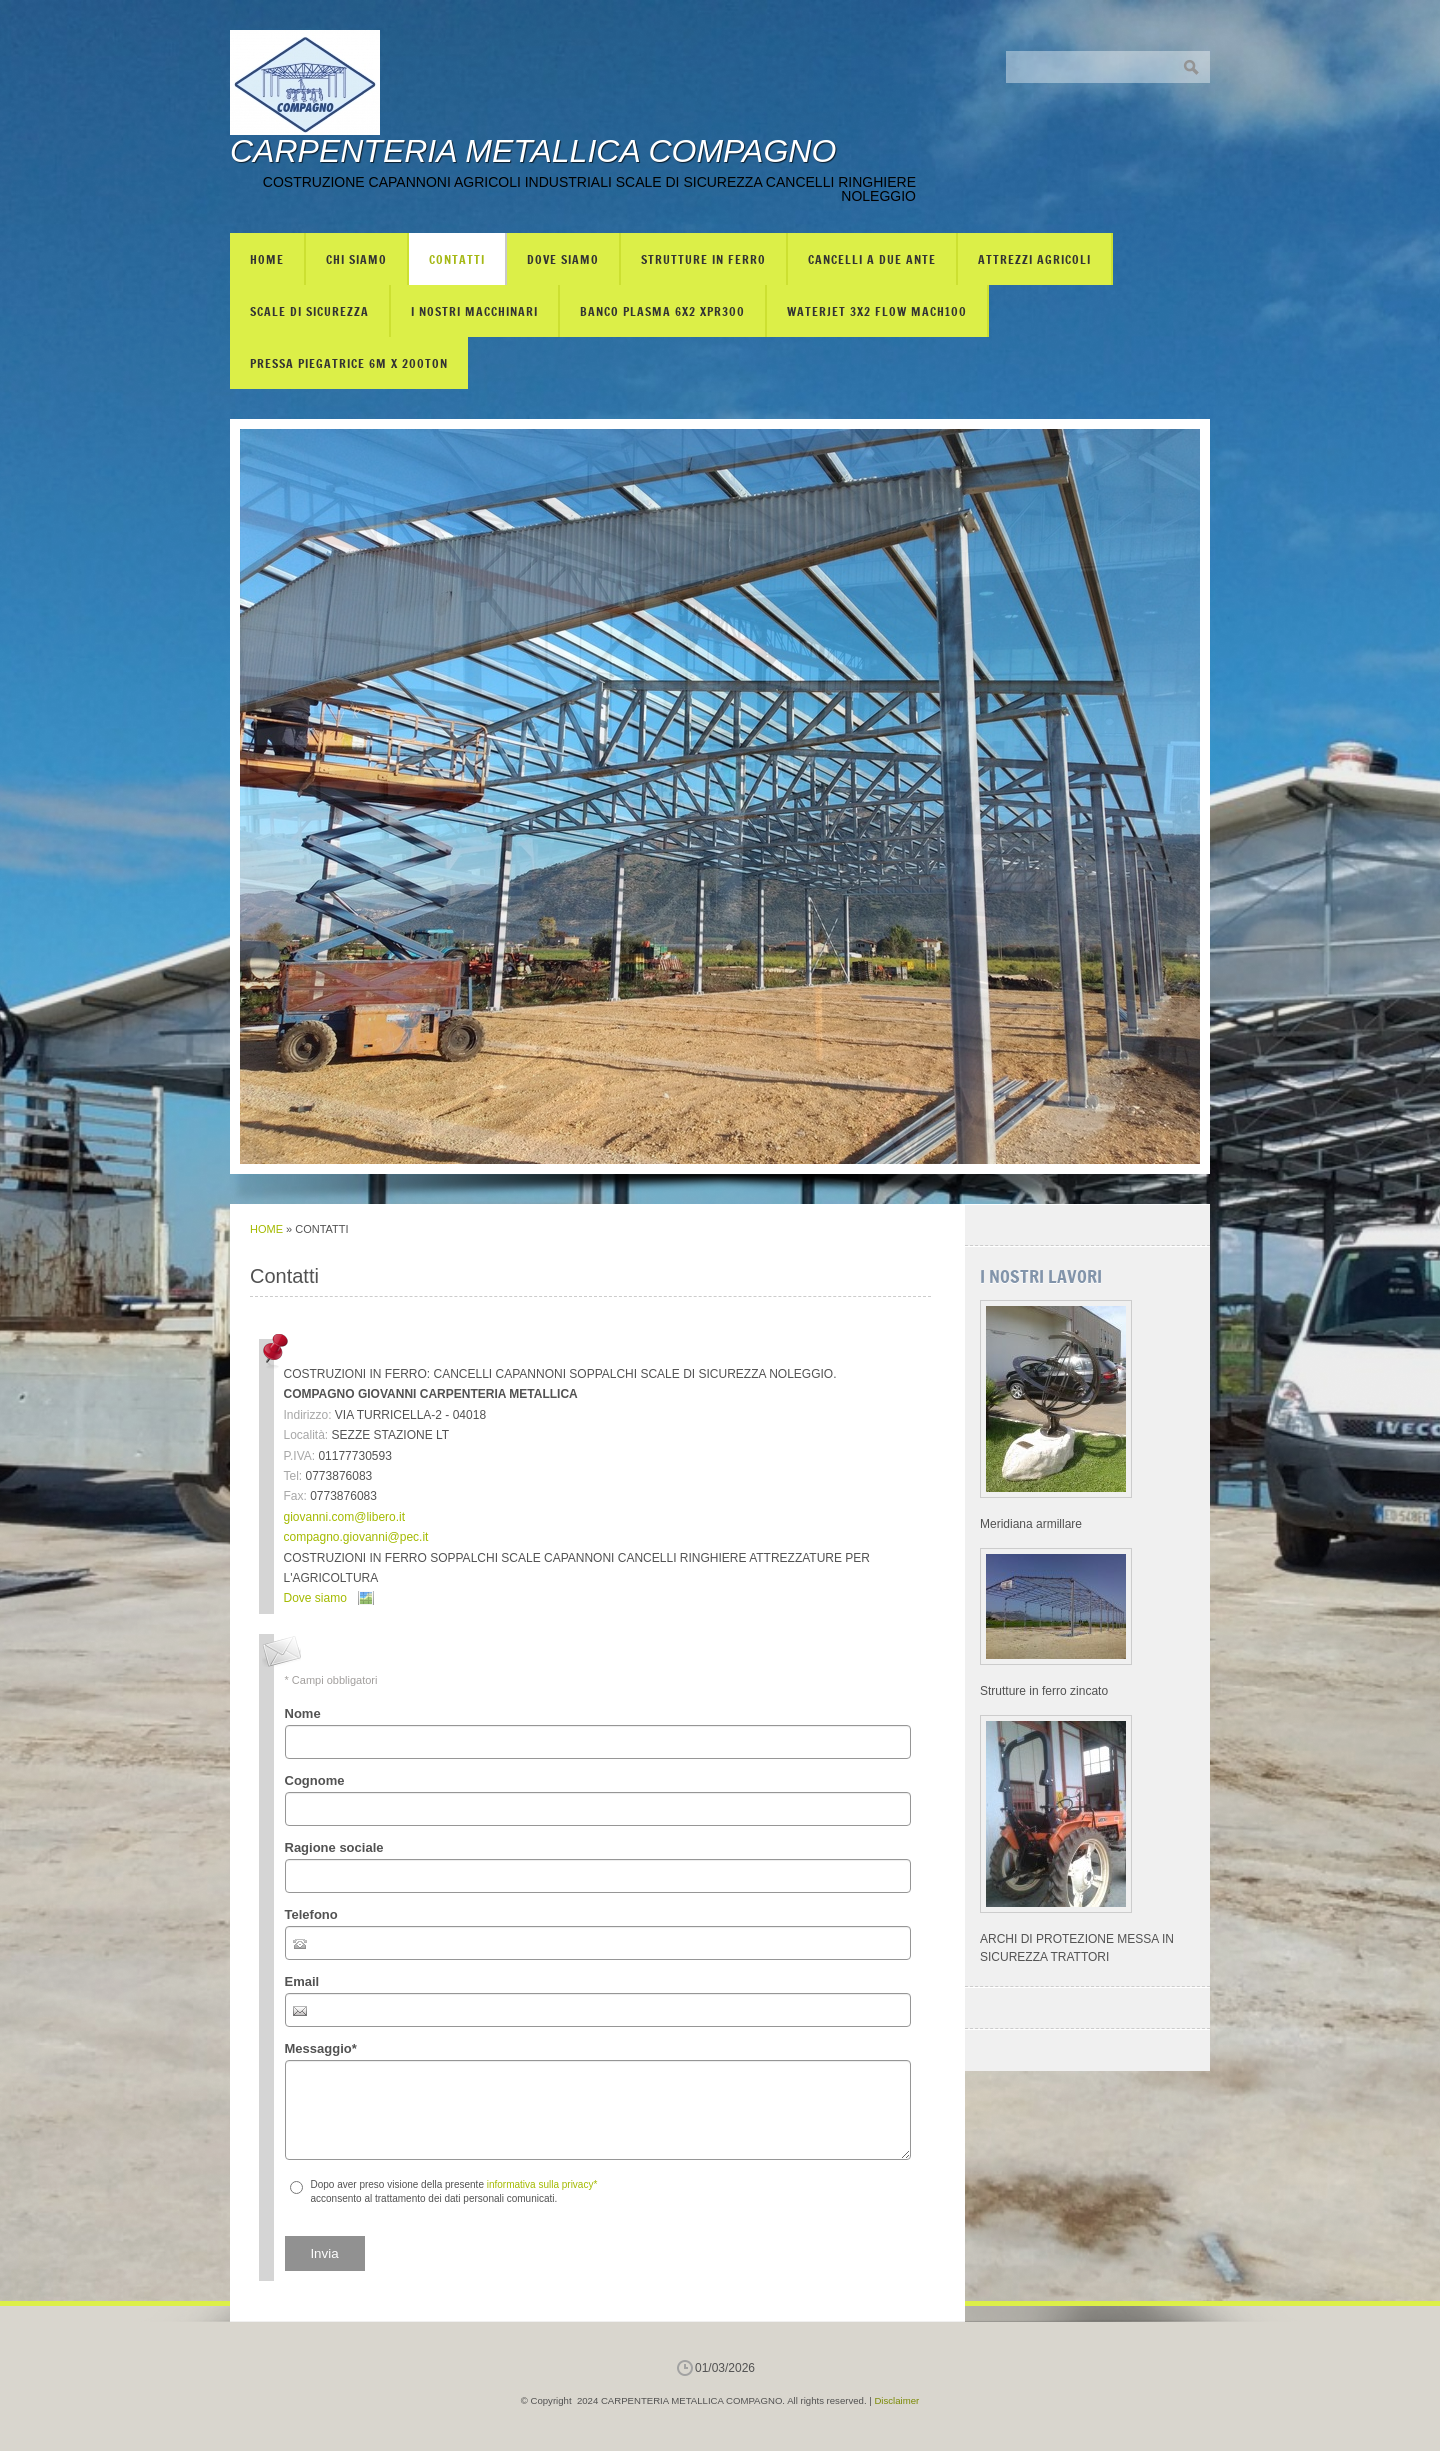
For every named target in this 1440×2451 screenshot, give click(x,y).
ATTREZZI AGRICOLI (1034, 259)
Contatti (457, 259)
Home (267, 259)
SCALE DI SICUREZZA (309, 311)
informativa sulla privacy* (542, 2184)
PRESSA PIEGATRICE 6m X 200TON (349, 363)
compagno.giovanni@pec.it (356, 1537)
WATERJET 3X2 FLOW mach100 (877, 311)
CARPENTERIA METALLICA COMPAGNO (533, 151)
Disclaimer (896, 2400)
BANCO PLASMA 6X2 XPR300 (662, 311)
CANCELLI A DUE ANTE (872, 259)
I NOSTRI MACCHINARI (474, 311)
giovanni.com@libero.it (345, 1517)
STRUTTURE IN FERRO (703, 259)
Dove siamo (563, 259)
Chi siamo (356, 259)
